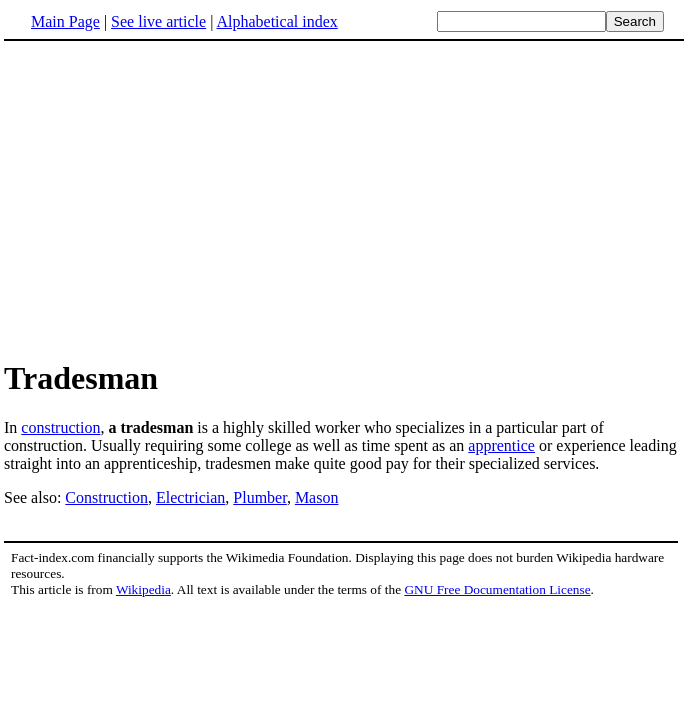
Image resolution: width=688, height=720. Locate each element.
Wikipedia (143, 589)
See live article (158, 21)
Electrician (190, 497)
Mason (317, 497)
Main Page (65, 21)
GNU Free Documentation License (497, 589)
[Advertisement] (344, 199)
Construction (106, 497)
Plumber (260, 497)
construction (60, 427)
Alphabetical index (276, 21)
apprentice (501, 445)
